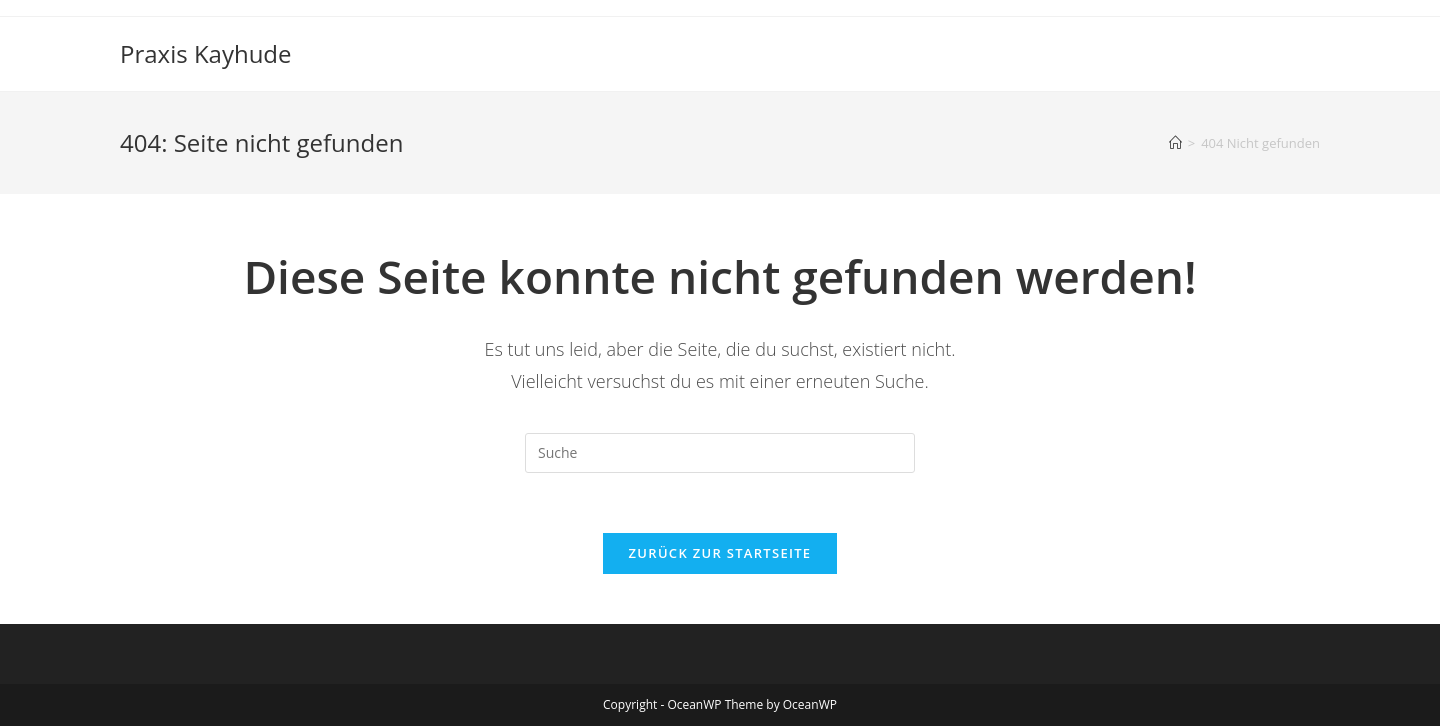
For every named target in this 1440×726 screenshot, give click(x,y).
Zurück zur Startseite (720, 553)
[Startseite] (1175, 143)
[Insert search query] (720, 453)
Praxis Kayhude (206, 53)
